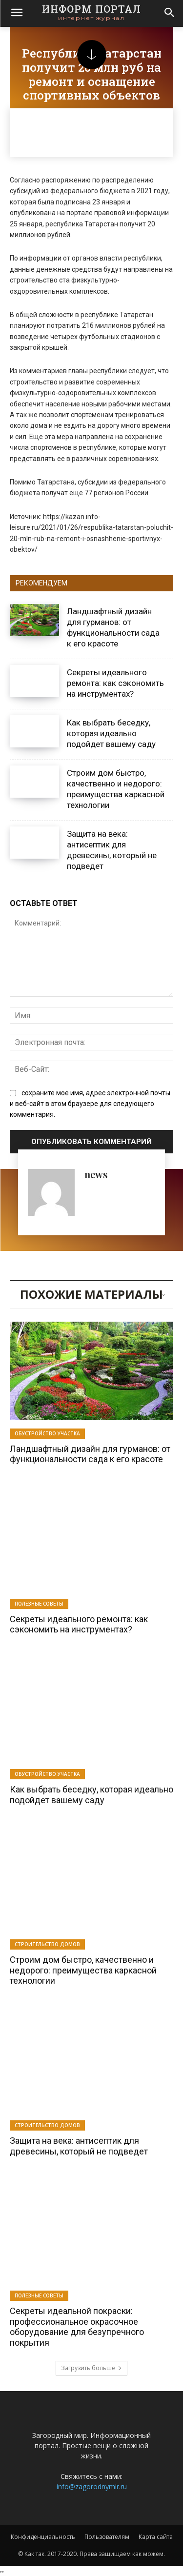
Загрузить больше (91, 2368)
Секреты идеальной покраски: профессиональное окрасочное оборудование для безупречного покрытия (77, 2327)
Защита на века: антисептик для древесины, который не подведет (79, 2145)
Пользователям (106, 2537)
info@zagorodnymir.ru (92, 2486)
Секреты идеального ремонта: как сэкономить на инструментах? (115, 683)
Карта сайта (156, 2537)
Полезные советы (39, 1603)
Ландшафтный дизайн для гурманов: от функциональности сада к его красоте (90, 1454)
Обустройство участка (47, 1433)
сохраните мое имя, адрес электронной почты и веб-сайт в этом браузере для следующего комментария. (90, 1103)
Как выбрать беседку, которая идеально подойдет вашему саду (111, 733)
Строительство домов (47, 1944)
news (95, 1174)
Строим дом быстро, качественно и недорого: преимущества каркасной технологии (83, 1970)
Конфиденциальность (43, 2537)
